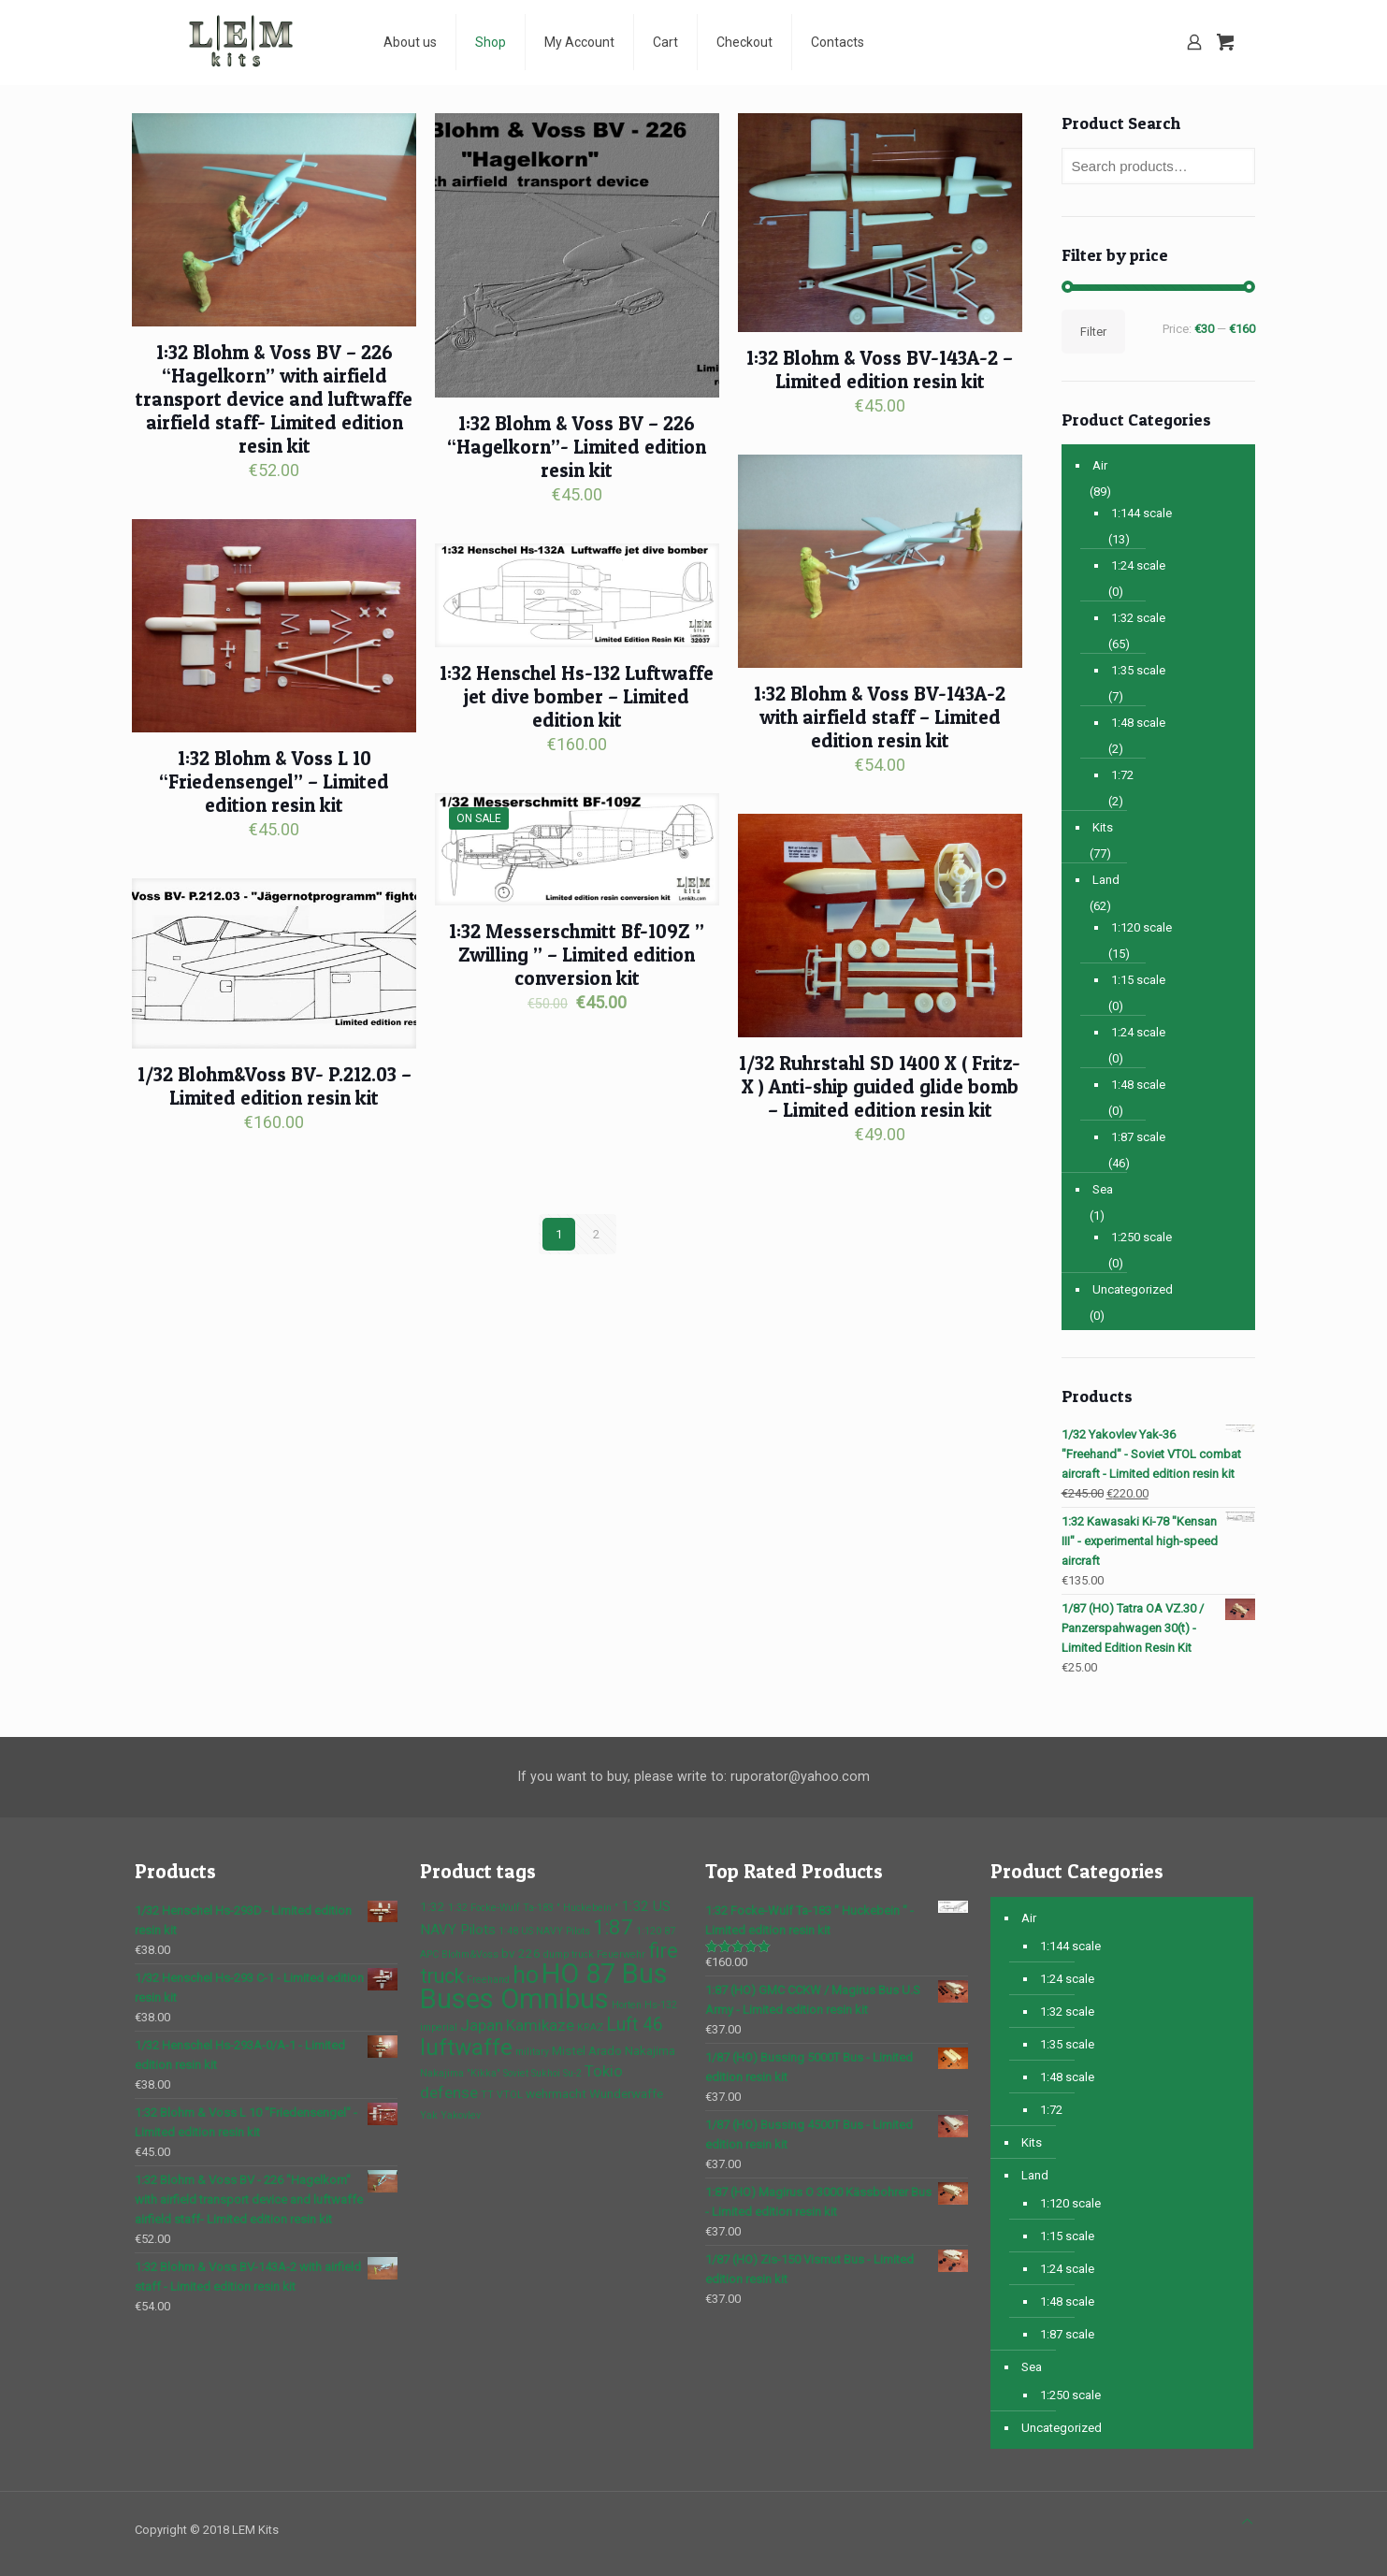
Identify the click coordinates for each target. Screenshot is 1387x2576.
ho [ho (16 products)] (526, 1975)
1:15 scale (1138, 980)
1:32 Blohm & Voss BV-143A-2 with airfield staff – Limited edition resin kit (879, 717)
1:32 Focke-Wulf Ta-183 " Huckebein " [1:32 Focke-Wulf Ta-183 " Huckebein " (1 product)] (533, 1908)
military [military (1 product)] (532, 2052)
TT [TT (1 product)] (487, 2095)
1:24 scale (1138, 565)
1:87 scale (1138, 1137)
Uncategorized (1132, 1289)
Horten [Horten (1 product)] (627, 2005)
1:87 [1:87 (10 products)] (613, 1927)
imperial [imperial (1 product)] (438, 2027)
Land (1106, 880)
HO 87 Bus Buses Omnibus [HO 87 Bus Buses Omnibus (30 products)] (544, 1986)
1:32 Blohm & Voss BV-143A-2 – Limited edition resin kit (879, 369)
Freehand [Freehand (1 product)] (488, 1980)
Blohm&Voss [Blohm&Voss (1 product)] (469, 1954)
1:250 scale (1141, 1237)
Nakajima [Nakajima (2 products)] (650, 2050)
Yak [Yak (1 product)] (429, 2115)
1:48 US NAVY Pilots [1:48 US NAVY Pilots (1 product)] (544, 1931)
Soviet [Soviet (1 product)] (515, 2073)
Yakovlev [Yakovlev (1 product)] (461, 2115)
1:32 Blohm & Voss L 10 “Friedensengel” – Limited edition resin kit (274, 781)
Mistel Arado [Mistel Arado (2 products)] (587, 2050)
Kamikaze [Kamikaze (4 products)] (540, 2025)
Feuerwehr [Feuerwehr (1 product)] (621, 1954)
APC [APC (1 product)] (429, 1954)
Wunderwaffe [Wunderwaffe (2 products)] (626, 2093)
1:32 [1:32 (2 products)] (432, 1906)
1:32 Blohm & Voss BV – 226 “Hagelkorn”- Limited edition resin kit (576, 447)
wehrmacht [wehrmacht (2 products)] (556, 2093)
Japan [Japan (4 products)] (481, 2025)
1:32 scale (1138, 618)
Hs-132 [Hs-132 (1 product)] (660, 2005)
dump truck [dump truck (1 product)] (568, 1954)
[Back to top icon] (1247, 2521)
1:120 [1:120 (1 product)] (648, 1931)
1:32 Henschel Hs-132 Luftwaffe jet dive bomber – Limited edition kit (577, 696)
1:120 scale (1141, 927)
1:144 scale (1141, 513)
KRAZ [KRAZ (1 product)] (590, 2027)
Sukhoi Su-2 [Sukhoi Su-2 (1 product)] (556, 2073)
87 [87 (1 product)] (669, 1931)
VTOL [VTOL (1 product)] (510, 2095)
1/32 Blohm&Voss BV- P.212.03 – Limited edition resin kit (274, 1086)
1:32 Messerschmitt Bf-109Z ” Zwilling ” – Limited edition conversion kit (576, 954)
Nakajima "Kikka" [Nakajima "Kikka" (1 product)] (460, 2073)
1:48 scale (1138, 723)
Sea (1102, 1189)
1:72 (1122, 775)
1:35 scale (1138, 670)
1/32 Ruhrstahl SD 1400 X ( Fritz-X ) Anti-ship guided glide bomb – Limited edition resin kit (879, 1086)
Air (1099, 465)
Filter (1093, 332)
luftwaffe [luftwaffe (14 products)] (466, 2047)
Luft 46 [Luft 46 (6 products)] (634, 2024)
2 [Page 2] (596, 1234)
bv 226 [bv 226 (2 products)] (521, 1953)
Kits (1102, 827)
